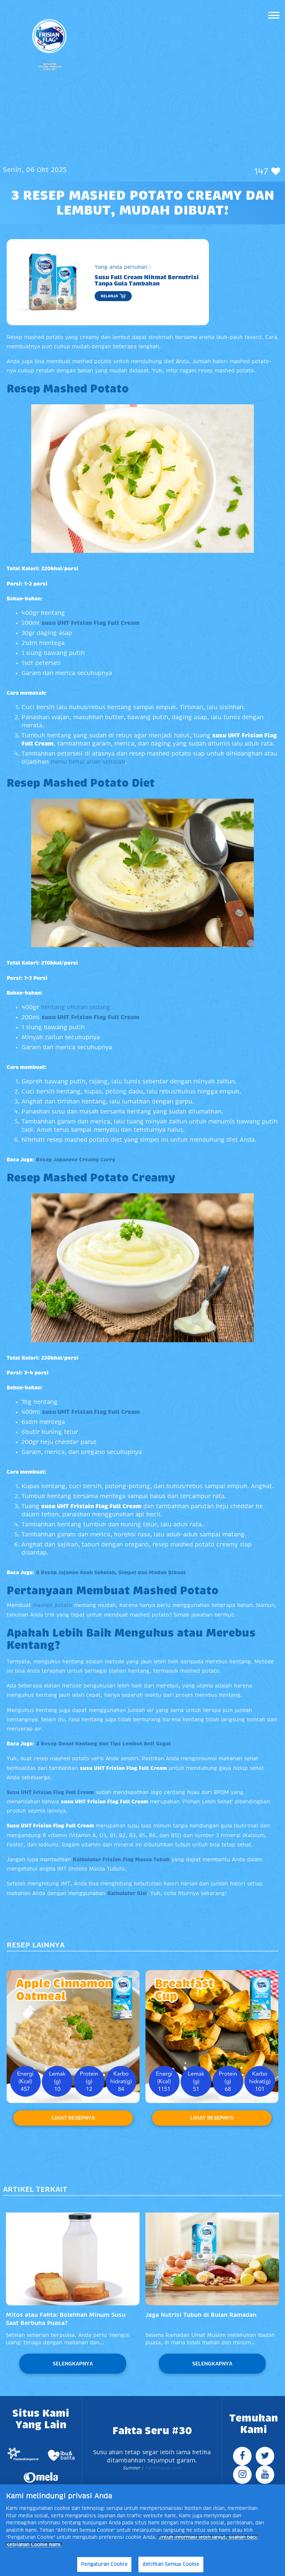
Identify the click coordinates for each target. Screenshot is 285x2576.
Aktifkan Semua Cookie (171, 2564)
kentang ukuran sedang (75, 1007)
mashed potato (52, 1605)
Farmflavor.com (162, 2468)
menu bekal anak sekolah (87, 762)
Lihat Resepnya (73, 2117)
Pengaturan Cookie (104, 2564)
